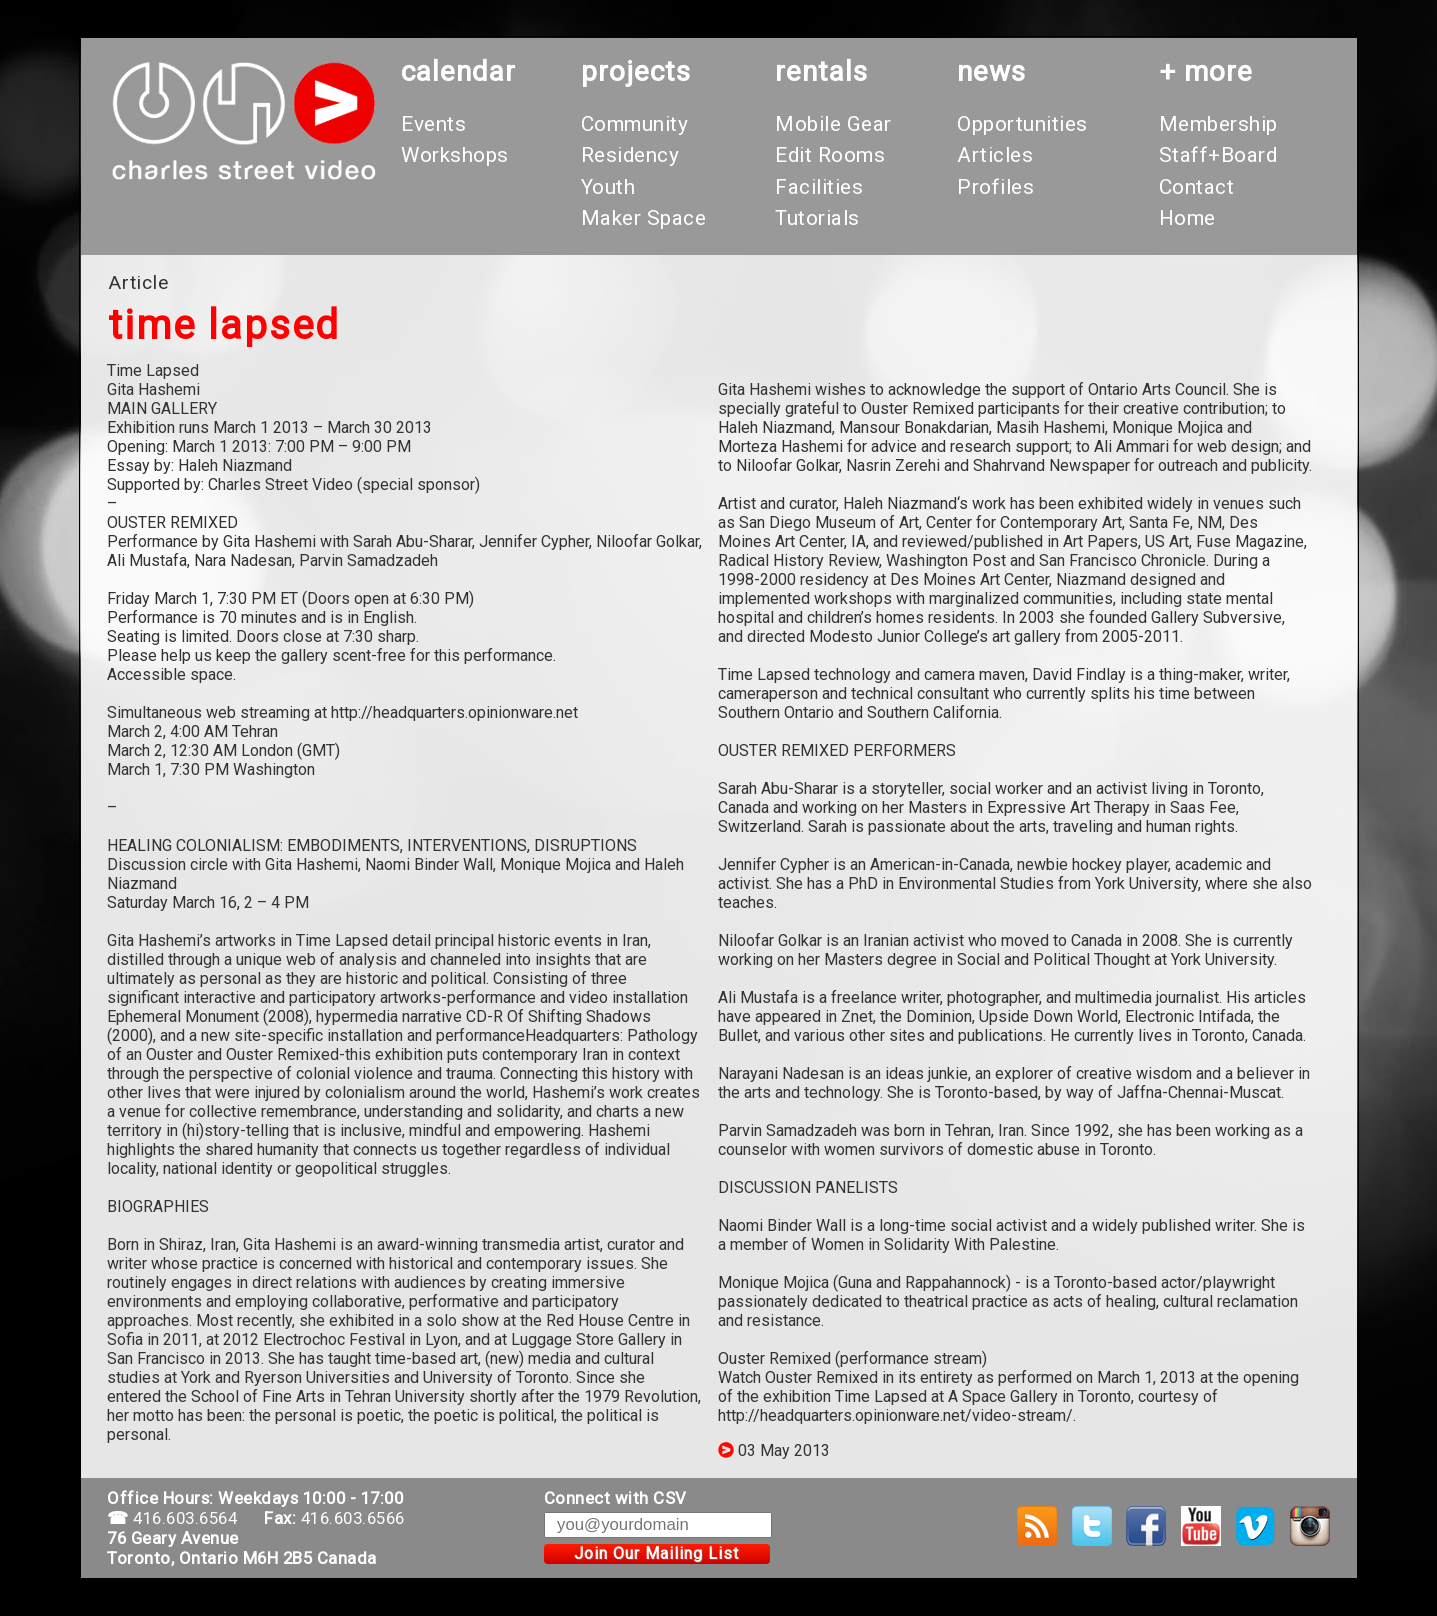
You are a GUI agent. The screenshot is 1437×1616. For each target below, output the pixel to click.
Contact (1197, 187)
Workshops (455, 155)
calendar (458, 71)
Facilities (819, 187)
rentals (821, 71)
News (991, 71)
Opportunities (1022, 124)
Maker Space (644, 218)
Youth (608, 187)
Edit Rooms (830, 155)
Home (1187, 218)
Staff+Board (1218, 155)
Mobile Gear (833, 124)
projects (636, 71)
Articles (995, 155)
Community (635, 124)
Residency (630, 155)
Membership (1218, 124)
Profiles (995, 187)
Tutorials (817, 218)
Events (433, 124)
